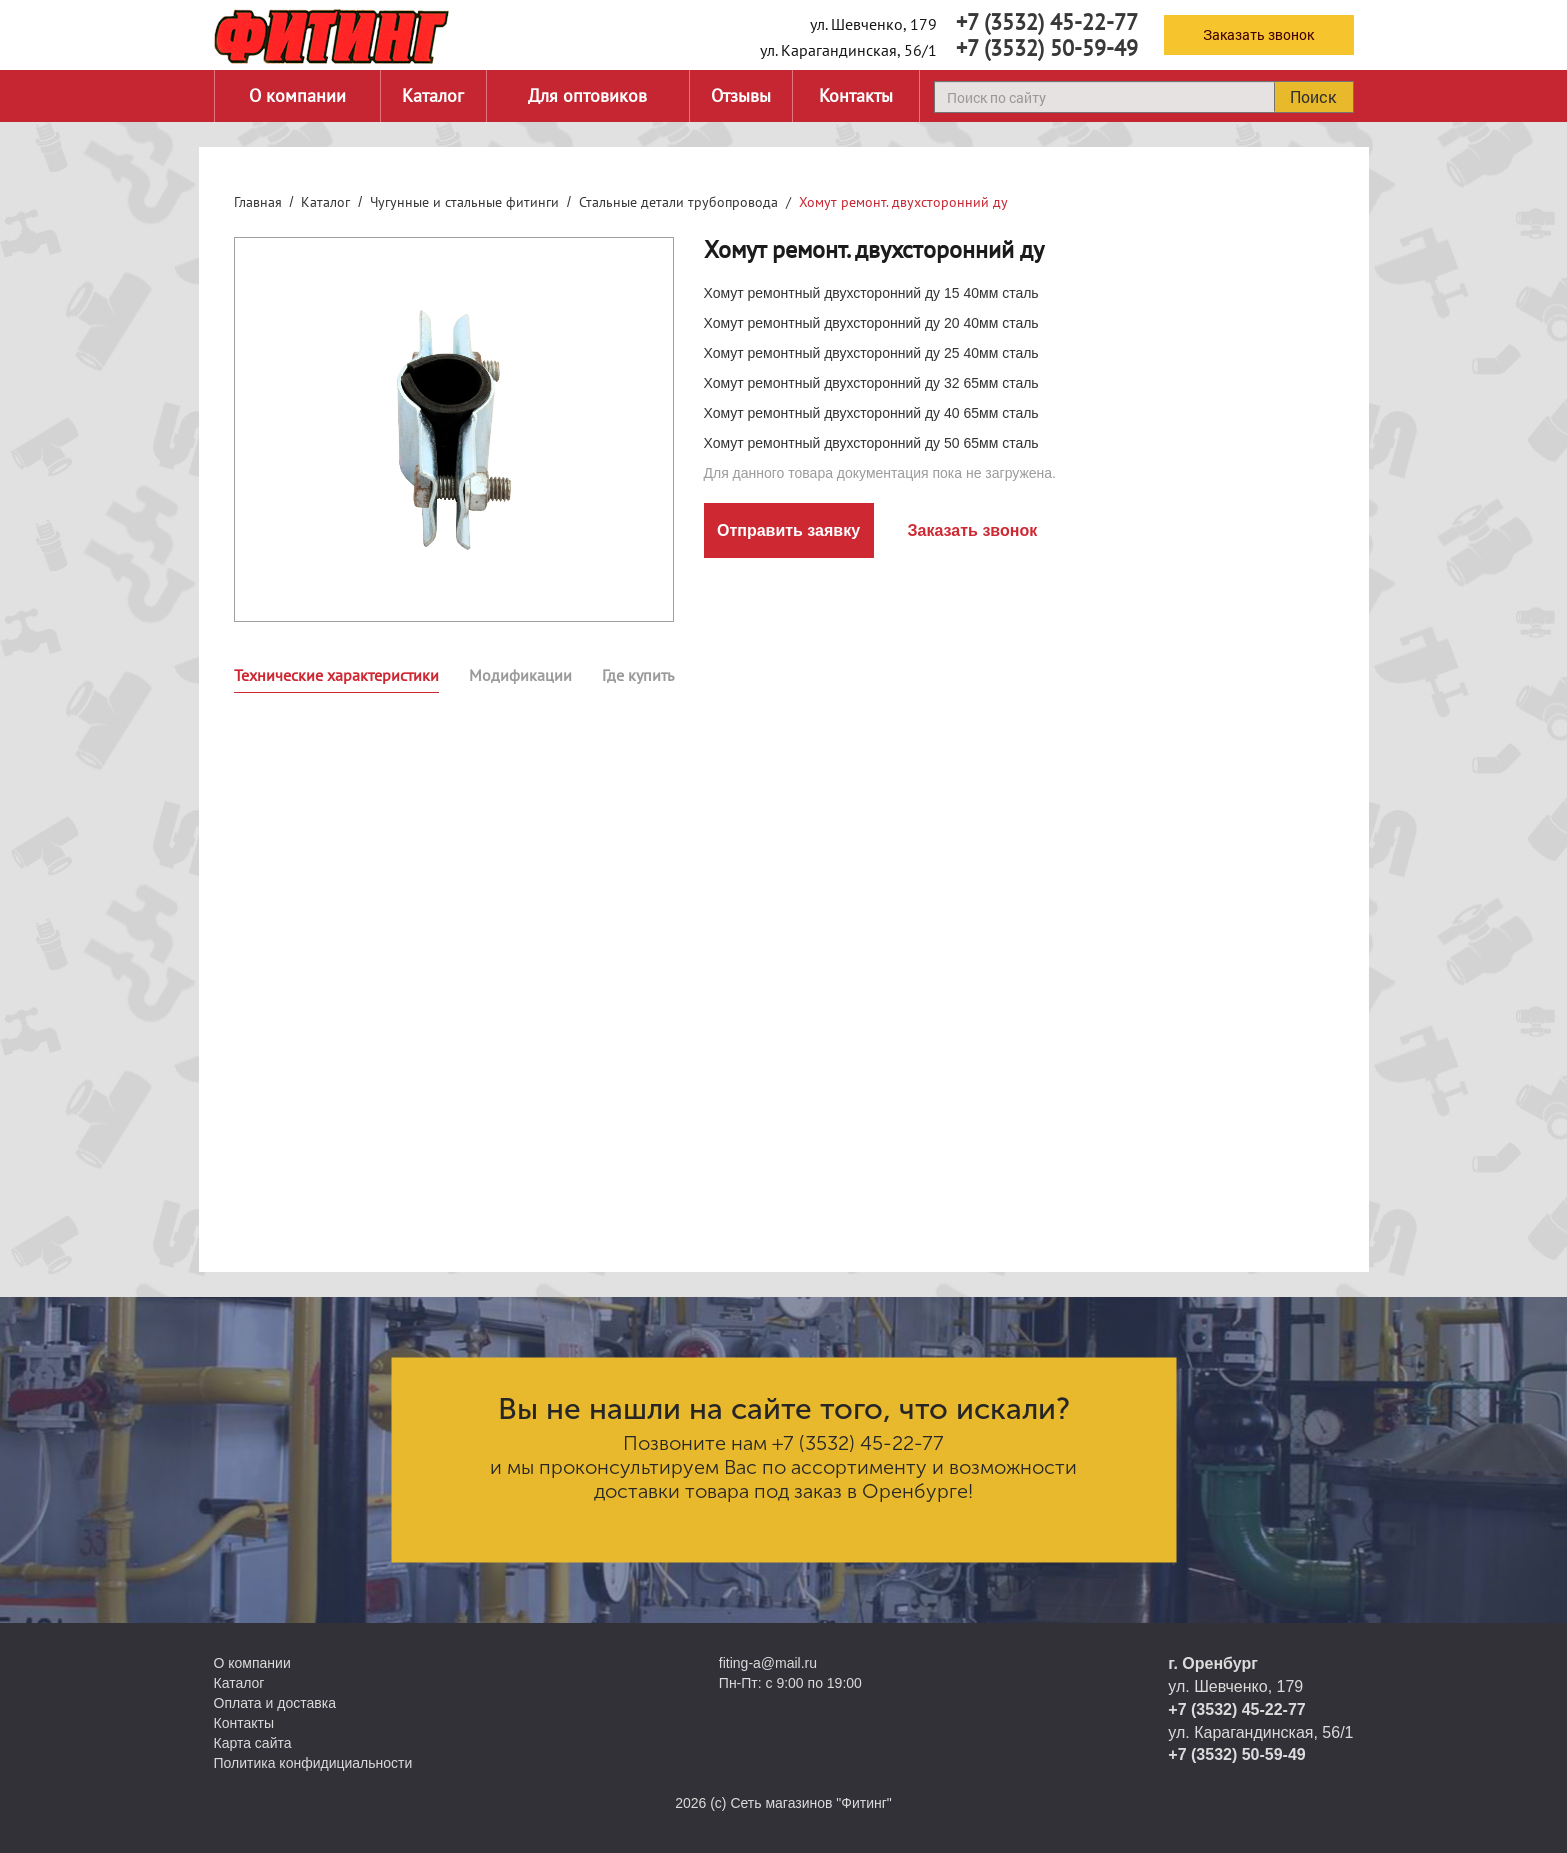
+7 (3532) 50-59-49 (1047, 48)
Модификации (520, 675)
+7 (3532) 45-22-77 (1047, 22)
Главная (258, 202)
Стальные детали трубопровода (678, 202)
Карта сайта (253, 1743)
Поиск (1313, 96)
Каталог (433, 95)
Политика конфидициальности (313, 1763)
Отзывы (741, 95)
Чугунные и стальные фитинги (464, 202)
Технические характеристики (336, 675)
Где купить (638, 675)
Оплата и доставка (275, 1703)
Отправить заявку (788, 530)
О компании (297, 95)
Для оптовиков (587, 95)
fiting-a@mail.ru (768, 1663)
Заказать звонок (1258, 34)
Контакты (856, 95)
